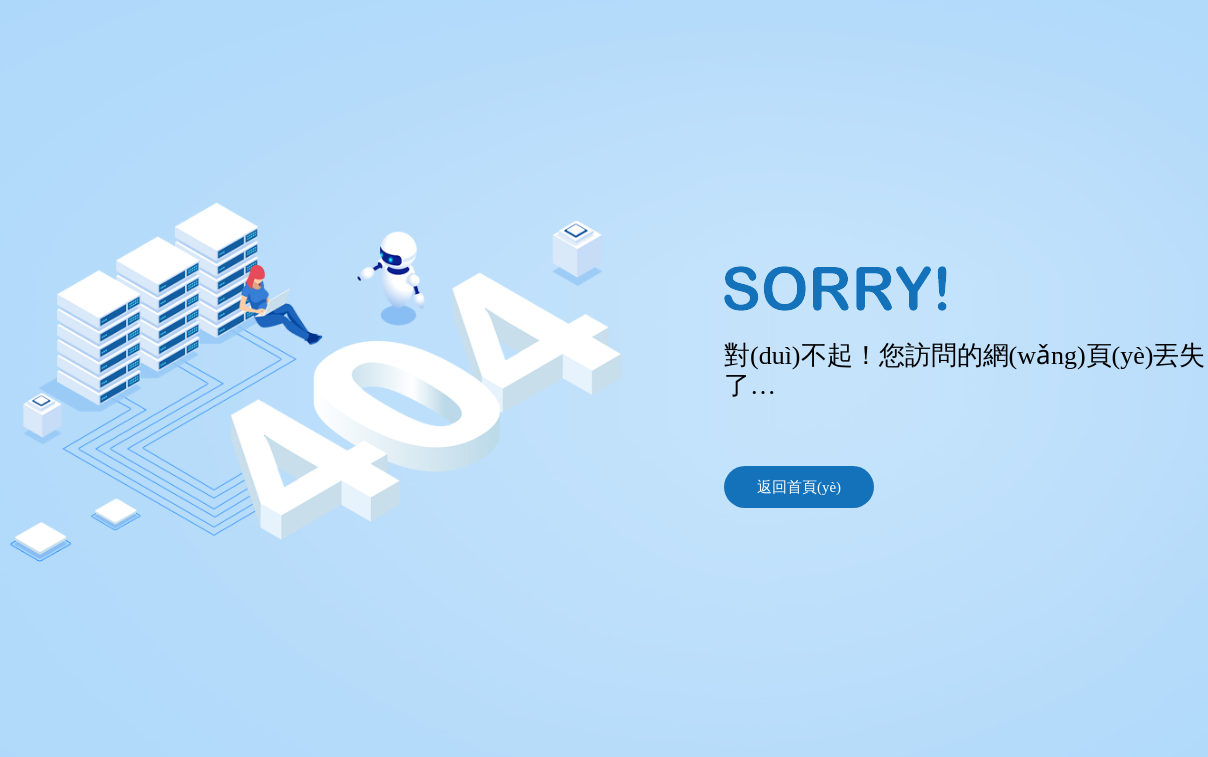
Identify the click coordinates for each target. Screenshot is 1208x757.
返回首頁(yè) (799, 487)
